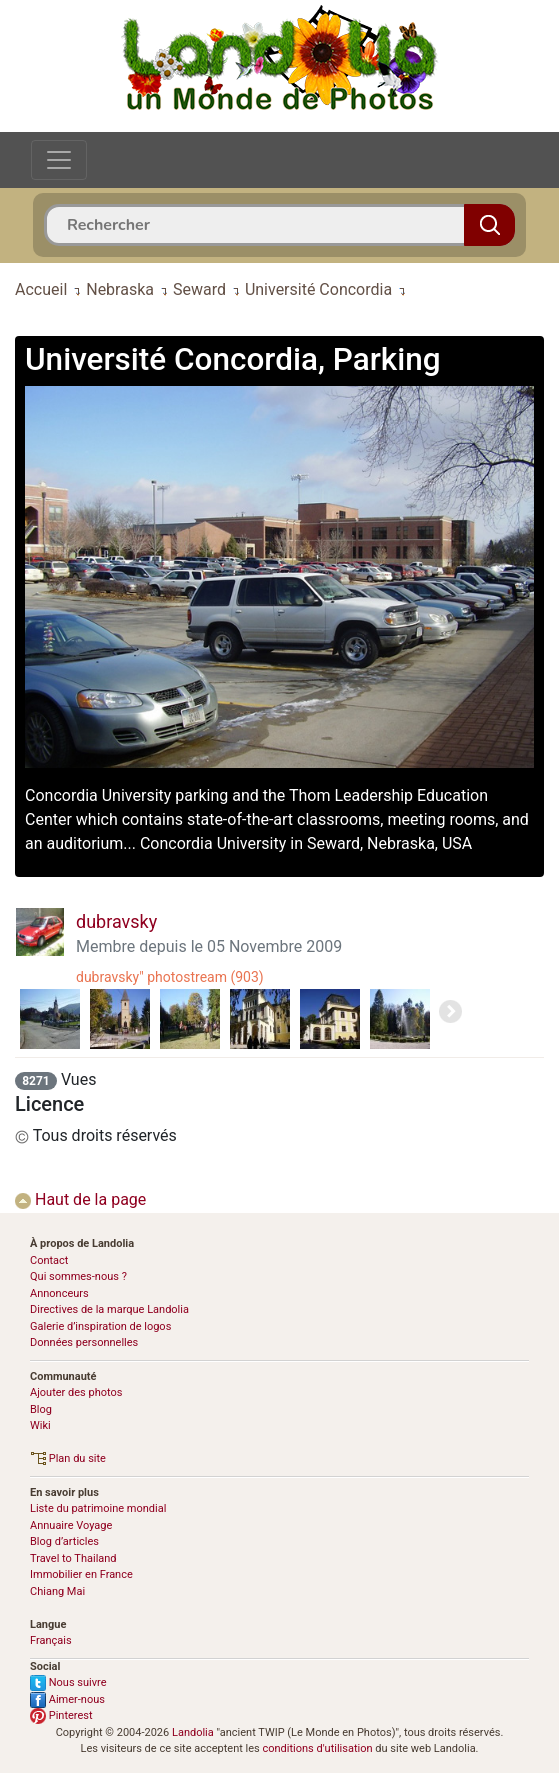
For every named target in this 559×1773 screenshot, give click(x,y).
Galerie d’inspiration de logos (100, 1326)
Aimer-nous (67, 1699)
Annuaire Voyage (71, 1525)
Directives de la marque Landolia (109, 1309)
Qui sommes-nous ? (78, 1276)
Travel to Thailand (73, 1558)
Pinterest (61, 1715)
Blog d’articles (64, 1541)
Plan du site (68, 1458)
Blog (41, 1409)
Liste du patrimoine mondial (98, 1508)
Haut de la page (80, 1199)
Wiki (40, 1425)
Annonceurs (59, 1293)
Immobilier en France (81, 1574)
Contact (49, 1260)
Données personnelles (84, 1342)
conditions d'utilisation (317, 1748)
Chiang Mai (57, 1591)
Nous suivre (68, 1682)
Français (51, 1640)
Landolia (193, 1732)
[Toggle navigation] (59, 160)
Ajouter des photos (76, 1392)
